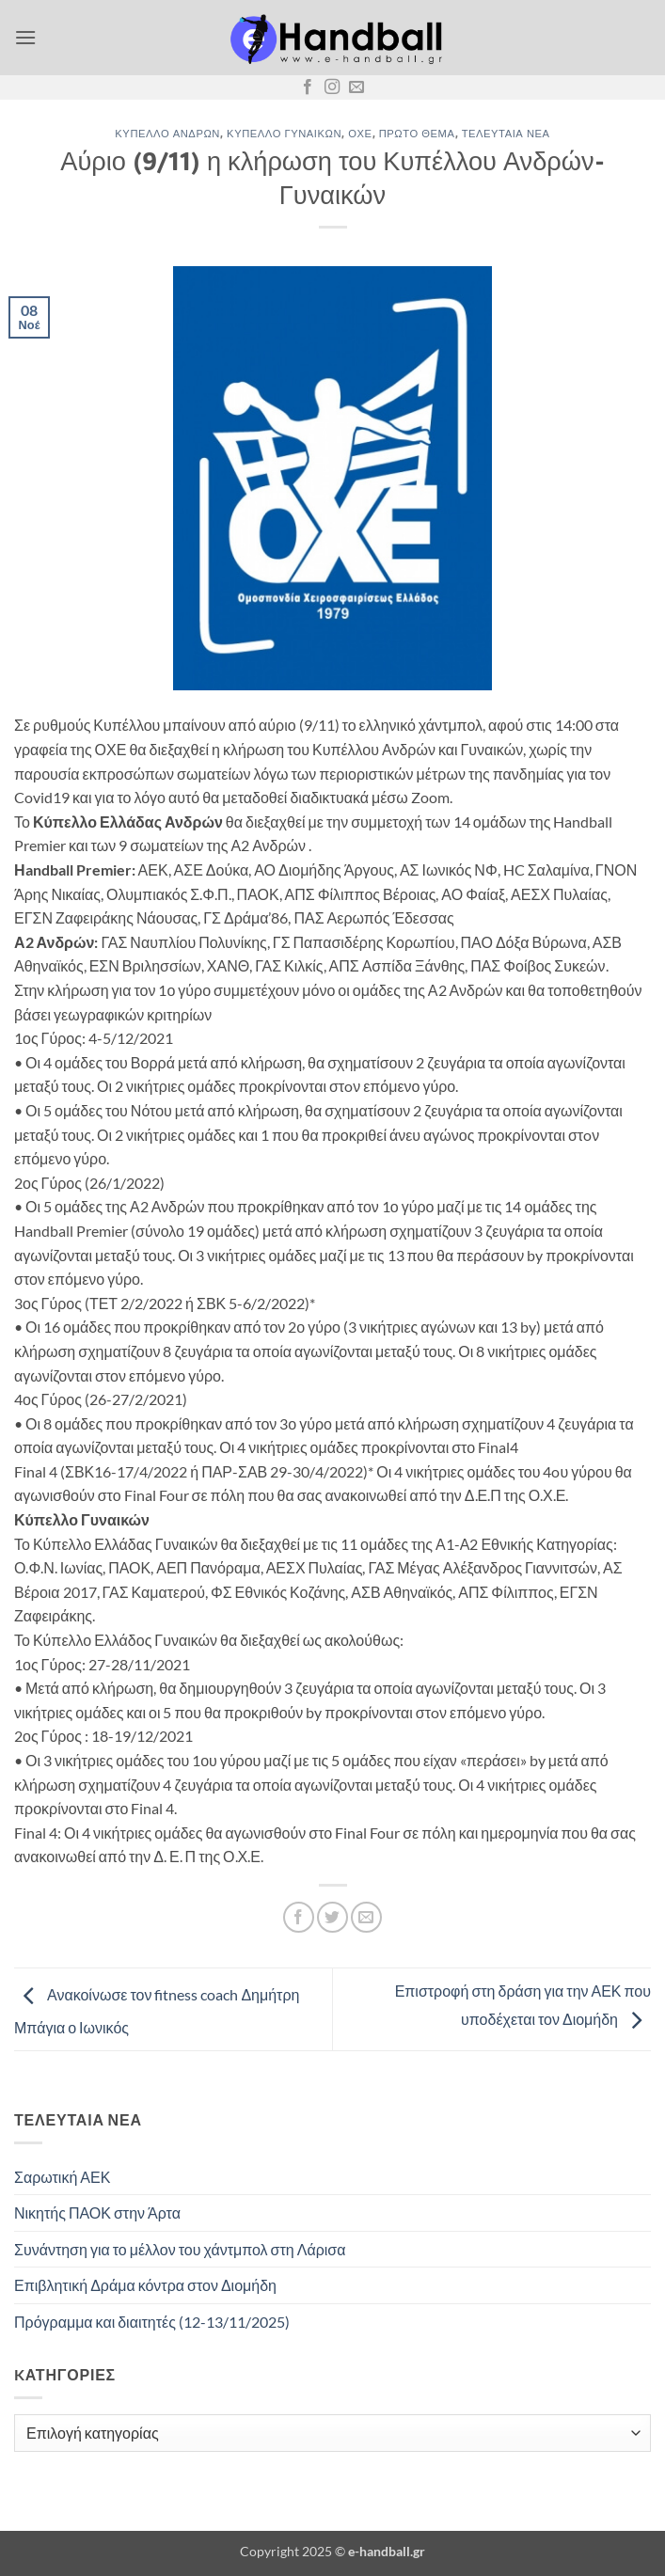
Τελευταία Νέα (506, 133)
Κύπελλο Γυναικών (284, 133)
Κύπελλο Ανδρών (167, 133)
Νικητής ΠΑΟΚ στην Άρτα (97, 2212)
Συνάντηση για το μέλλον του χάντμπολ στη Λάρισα (179, 2249)
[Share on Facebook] (298, 1917)
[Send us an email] (356, 87)
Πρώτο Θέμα (417, 133)
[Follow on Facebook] (307, 87)
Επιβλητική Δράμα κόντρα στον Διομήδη (145, 2285)
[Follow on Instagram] (332, 87)
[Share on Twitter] (332, 1917)
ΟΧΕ (360, 133)
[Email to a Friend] (366, 1917)
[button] (25, 37)
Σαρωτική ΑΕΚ (62, 2177)
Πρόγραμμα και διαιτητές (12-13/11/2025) (152, 2322)
